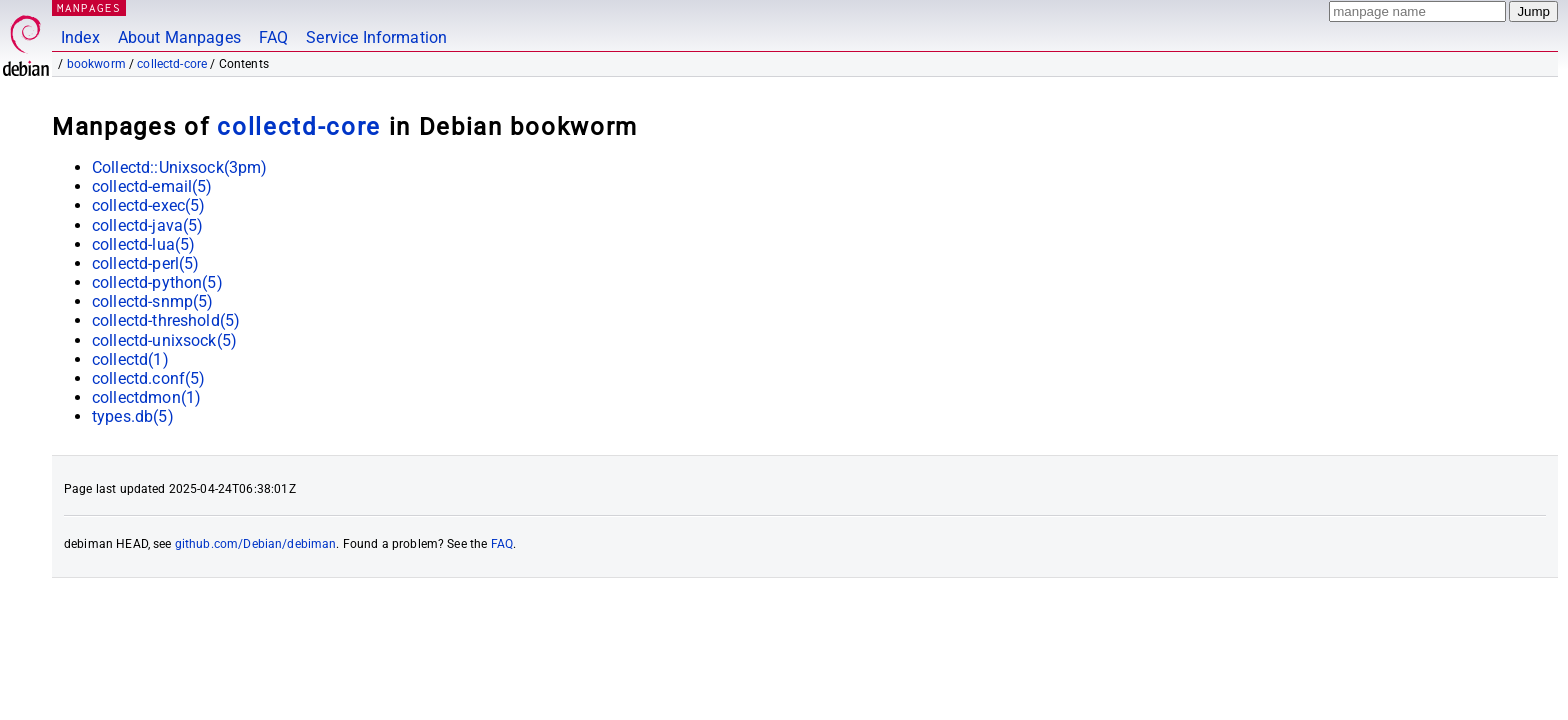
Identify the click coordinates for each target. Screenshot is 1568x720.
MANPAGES (89, 7)
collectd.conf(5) (148, 378)
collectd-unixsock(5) (164, 340)
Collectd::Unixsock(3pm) (179, 167)
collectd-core (172, 64)
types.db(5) (133, 416)
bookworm (96, 64)
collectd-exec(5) (148, 205)
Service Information (376, 37)
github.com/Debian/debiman (256, 544)
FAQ (273, 37)
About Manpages (179, 37)
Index (80, 37)
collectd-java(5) (147, 225)
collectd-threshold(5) (166, 320)
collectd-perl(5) (145, 263)
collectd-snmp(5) (152, 301)
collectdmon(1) (146, 397)
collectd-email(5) (152, 186)
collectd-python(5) (157, 282)
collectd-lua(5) (143, 244)
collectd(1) (130, 359)
